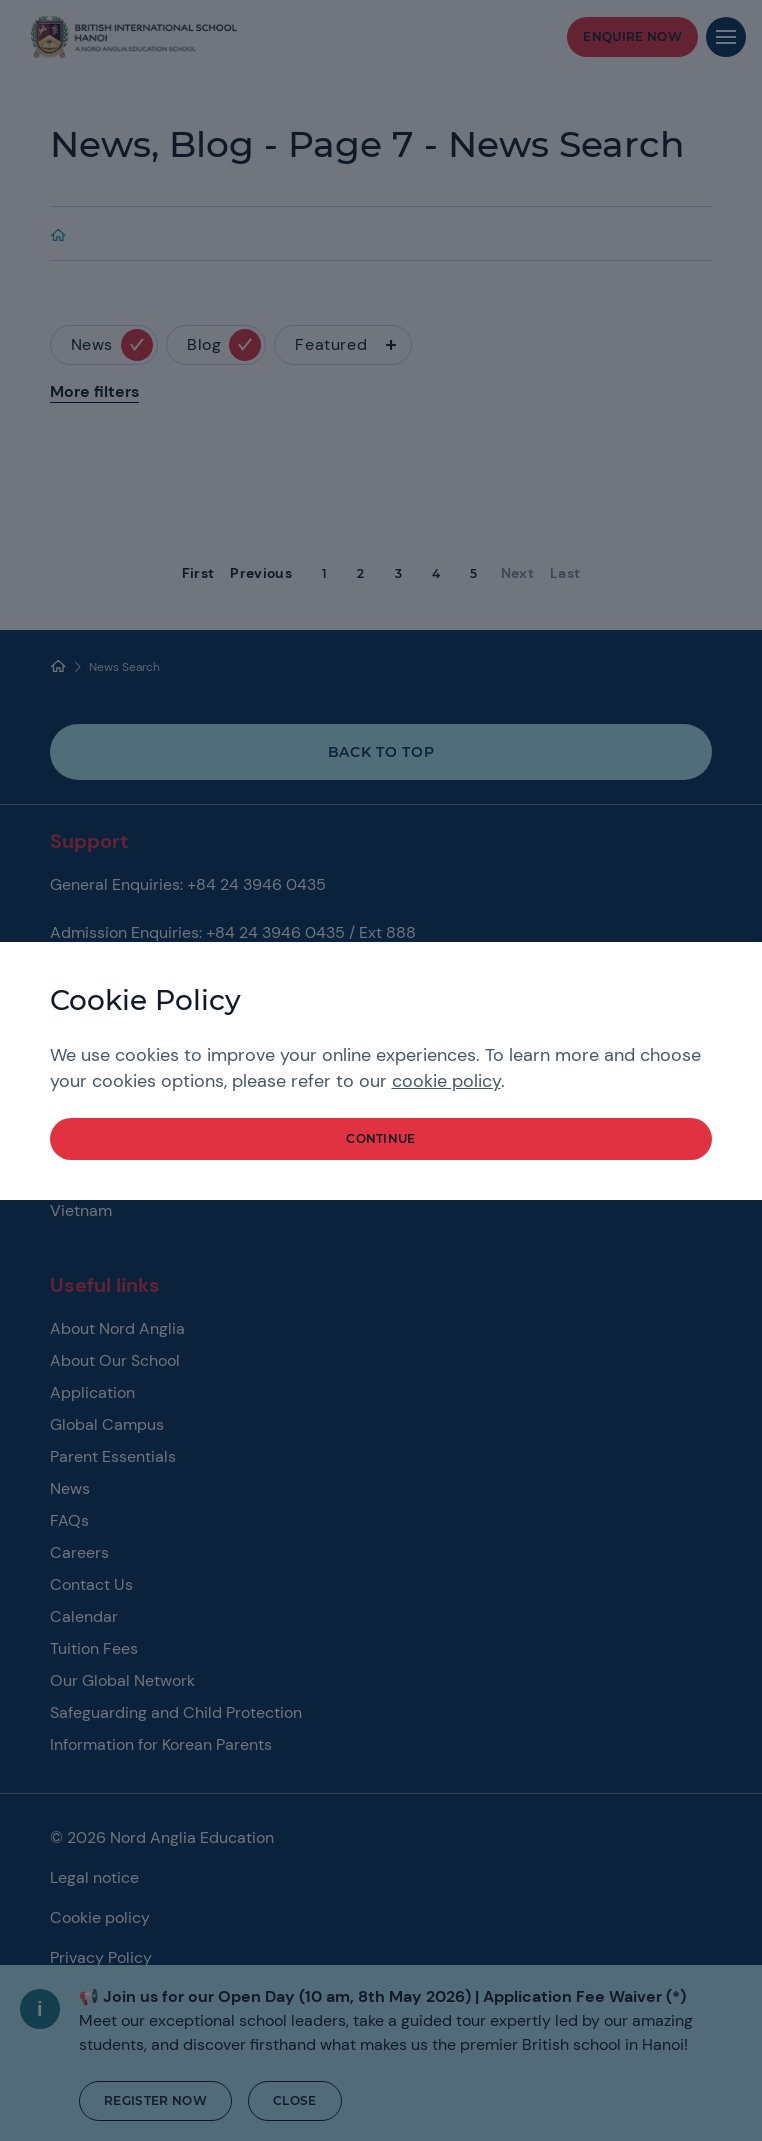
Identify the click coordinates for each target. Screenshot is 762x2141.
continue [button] (381, 1138)
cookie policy (446, 1081)
